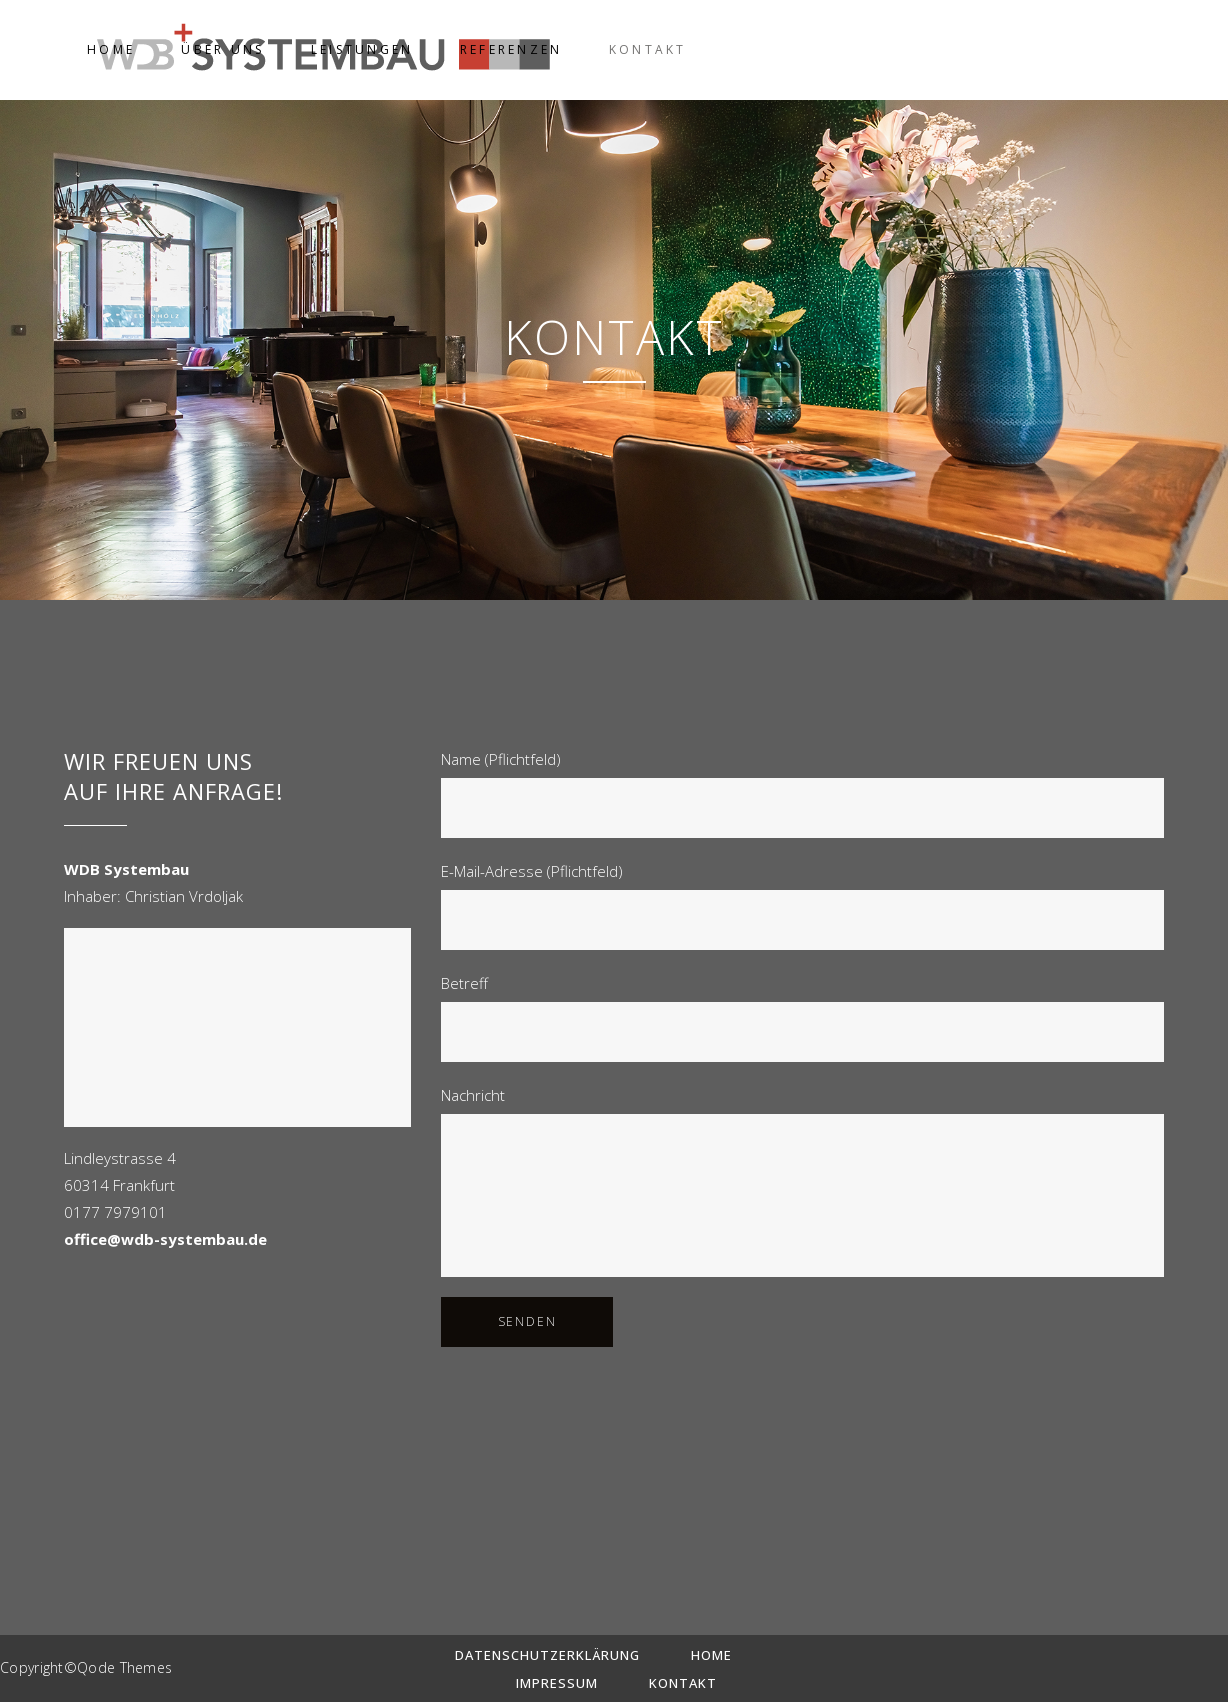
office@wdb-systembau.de (165, 1239)
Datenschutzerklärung (547, 1655)
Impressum (557, 1683)
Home (711, 1655)
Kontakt (683, 1683)
